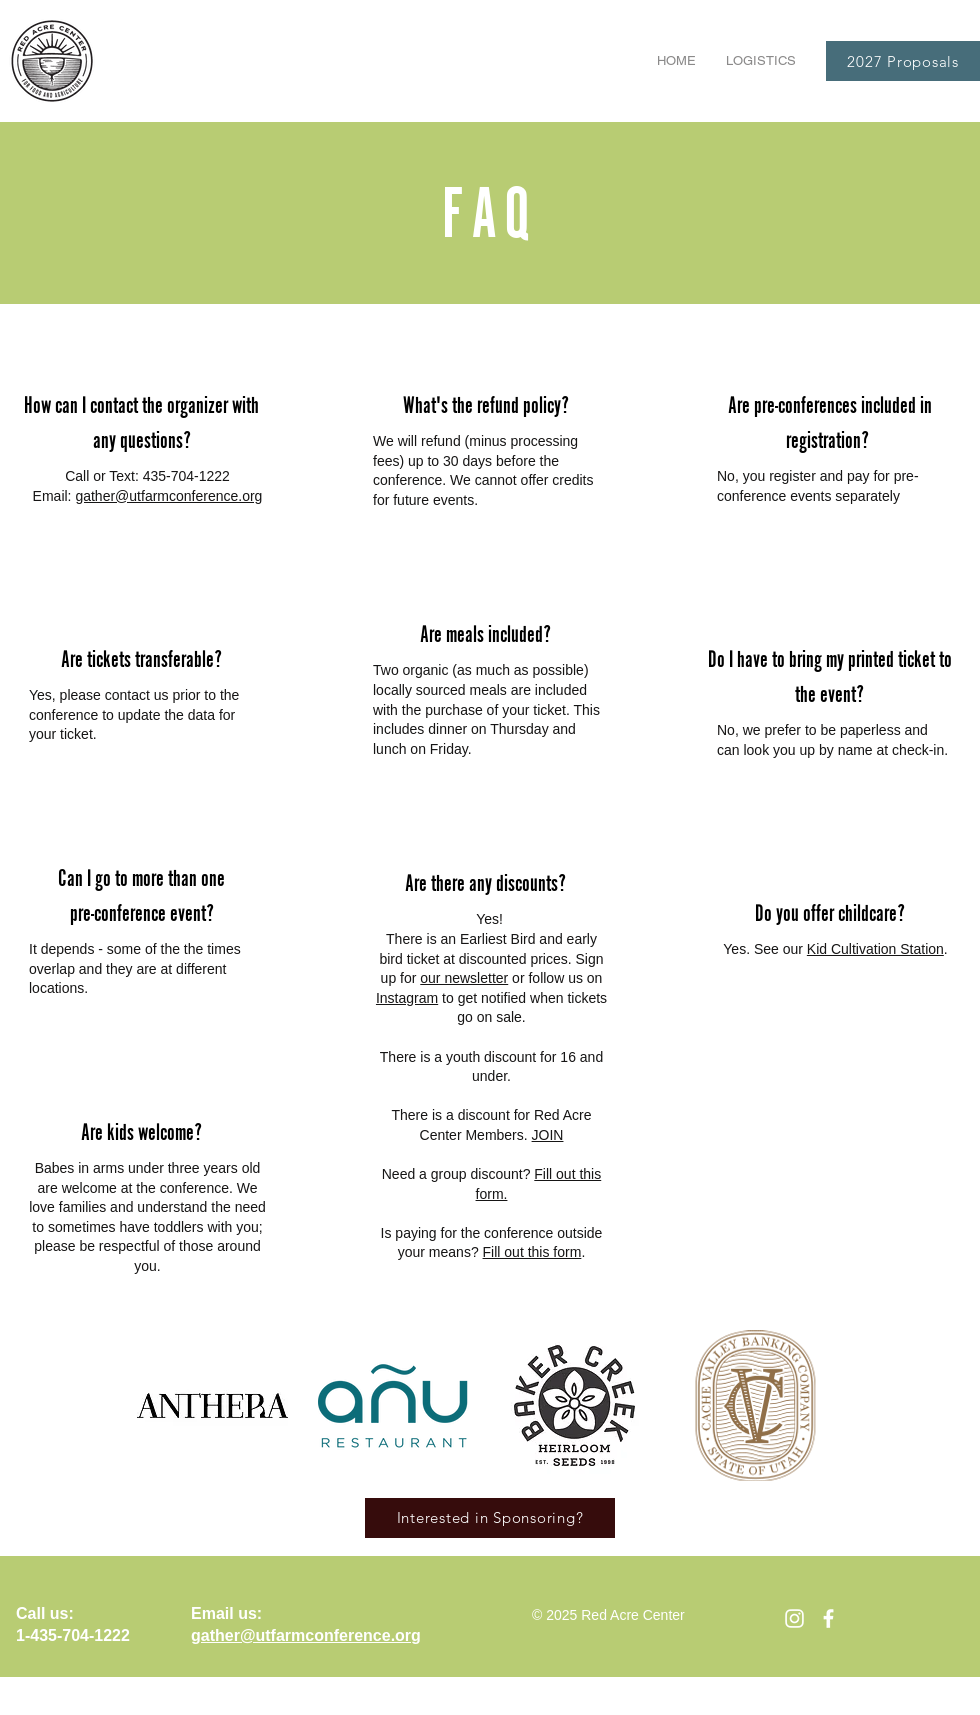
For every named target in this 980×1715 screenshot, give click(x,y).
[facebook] (828, 1618)
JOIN (548, 1135)
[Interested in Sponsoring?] (490, 1518)
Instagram (407, 998)
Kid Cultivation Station (875, 949)
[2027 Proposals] (903, 61)
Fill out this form (532, 1252)
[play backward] (162, 1405)
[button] (761, 61)
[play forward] (817, 1405)
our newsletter (464, 978)
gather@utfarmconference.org (168, 496)
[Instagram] (794, 1618)
